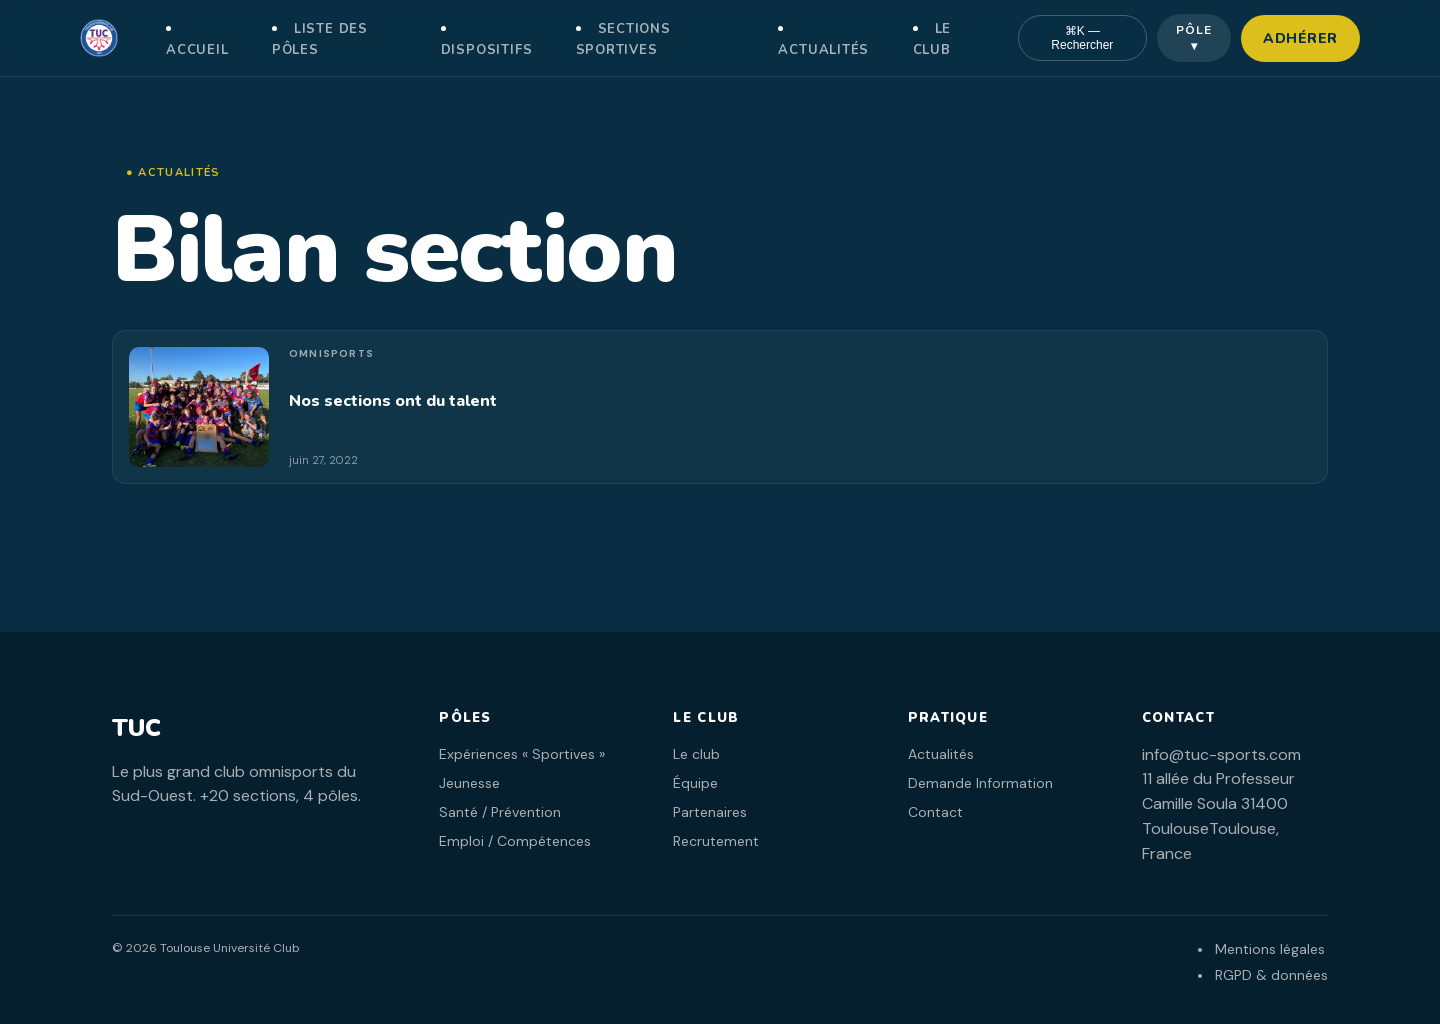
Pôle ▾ (1194, 38)
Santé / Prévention (500, 812)
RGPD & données (1271, 975)
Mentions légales (1270, 949)
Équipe (695, 783)
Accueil (197, 50)
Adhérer (1300, 38)
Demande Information (980, 783)
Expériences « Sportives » (522, 754)
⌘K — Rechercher (1082, 38)
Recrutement (716, 841)
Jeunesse (469, 783)
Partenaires (710, 812)
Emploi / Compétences (515, 841)
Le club (696, 754)
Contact (935, 812)
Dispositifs (487, 50)
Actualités (823, 50)
